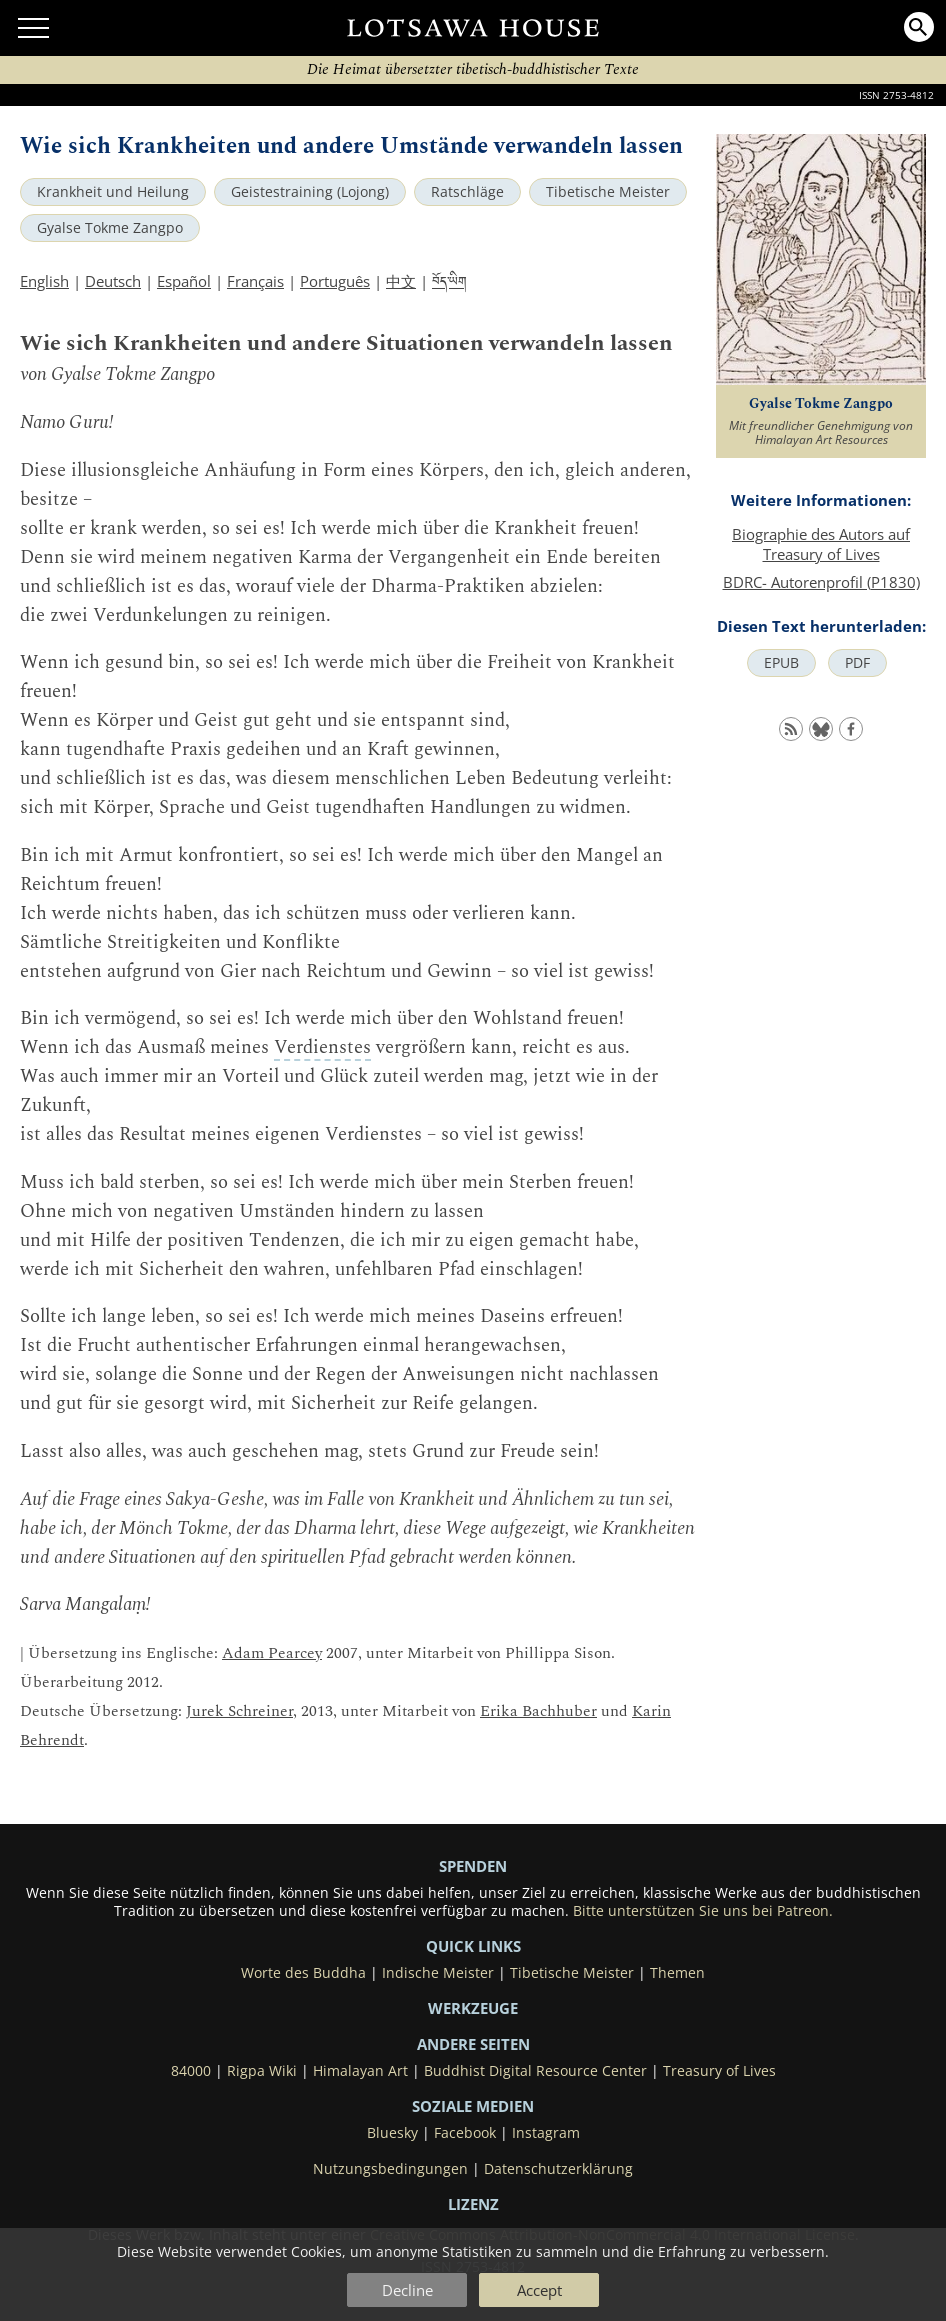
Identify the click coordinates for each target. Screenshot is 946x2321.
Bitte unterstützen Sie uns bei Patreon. (703, 1911)
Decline (407, 2290)
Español (184, 281)
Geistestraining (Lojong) (310, 192)
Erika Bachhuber (538, 1711)
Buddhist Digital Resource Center (535, 2071)
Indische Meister (438, 1973)
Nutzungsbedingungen (390, 2169)
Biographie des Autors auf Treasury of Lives (821, 544)
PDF (857, 663)
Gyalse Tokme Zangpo (110, 228)
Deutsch (113, 281)
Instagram (546, 2133)
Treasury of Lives (719, 2071)
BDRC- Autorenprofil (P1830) (821, 582)
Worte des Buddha (303, 1973)
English (44, 281)
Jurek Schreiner (239, 1711)
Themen (677, 1973)
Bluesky (392, 2133)
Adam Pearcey (272, 1653)
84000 (191, 2071)
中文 (401, 281)
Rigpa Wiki (262, 2071)
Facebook (465, 2133)
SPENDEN (473, 1866)
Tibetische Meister (608, 192)
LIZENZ (473, 2204)
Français (255, 281)
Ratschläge (467, 192)
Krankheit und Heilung (113, 192)
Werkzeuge (473, 2008)
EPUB (781, 663)
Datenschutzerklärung (558, 2169)
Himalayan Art (360, 2071)
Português (335, 281)
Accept (539, 2290)
